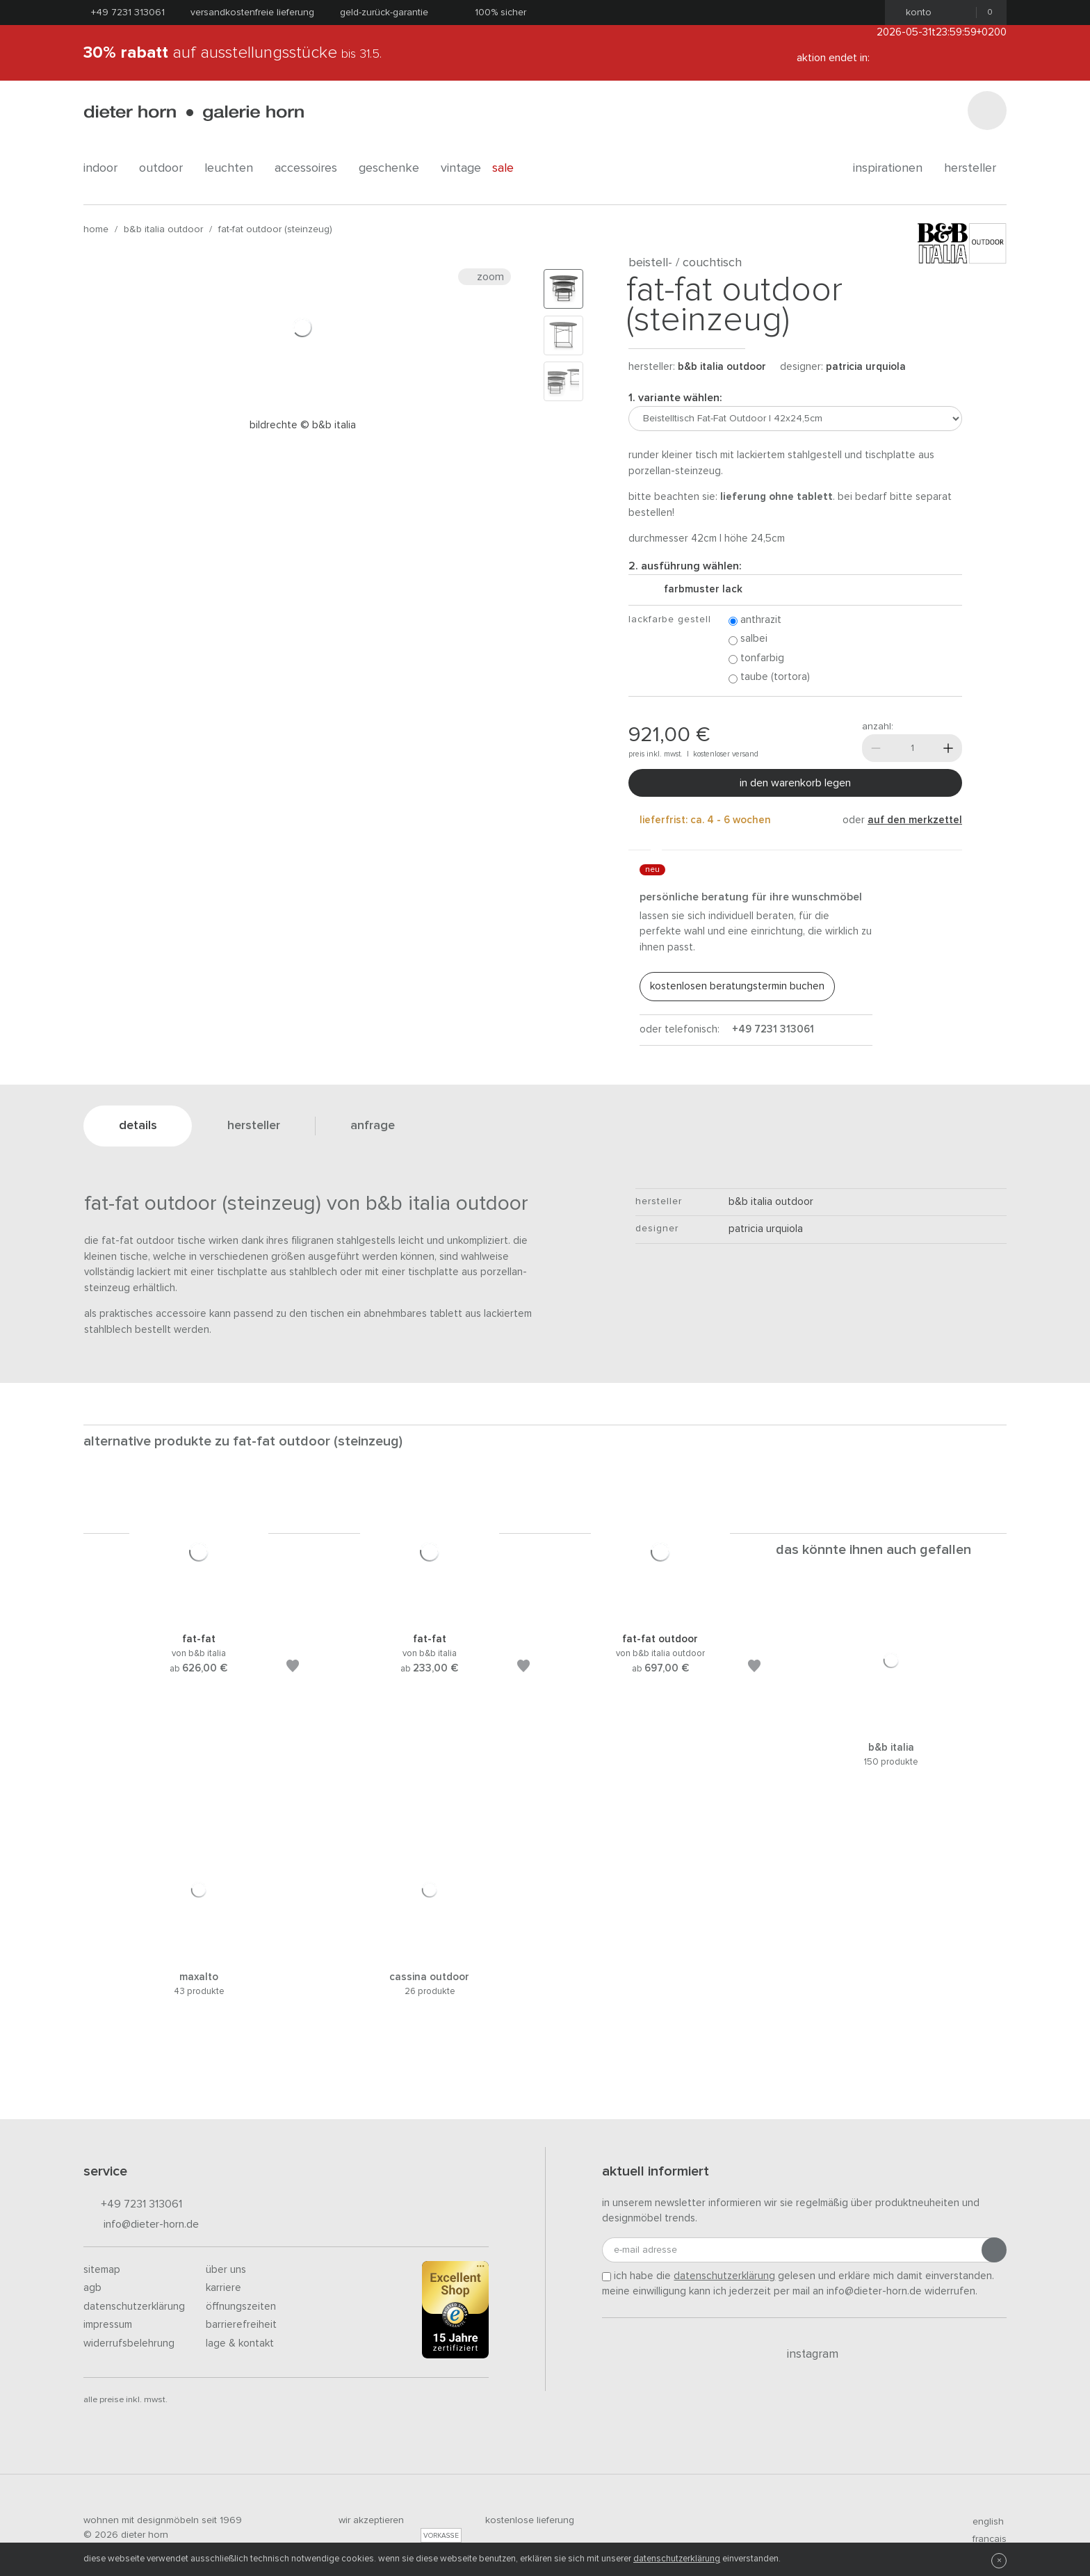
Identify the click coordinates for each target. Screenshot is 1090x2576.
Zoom (484, 276)
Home (95, 229)
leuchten (233, 168)
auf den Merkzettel (915, 820)
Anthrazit (755, 620)
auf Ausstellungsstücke (232, 52)
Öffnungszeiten (241, 2306)
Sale (510, 168)
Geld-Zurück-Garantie (384, 12)
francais (984, 2539)
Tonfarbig (756, 659)
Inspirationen (893, 168)
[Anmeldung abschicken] (994, 2249)
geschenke (394, 168)
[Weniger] (876, 748)
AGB (92, 2288)
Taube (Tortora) (769, 677)
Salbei (748, 639)
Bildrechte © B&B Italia (303, 425)
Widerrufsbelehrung (128, 2343)
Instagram (804, 2354)
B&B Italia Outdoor (163, 229)
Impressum (107, 2324)
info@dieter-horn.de (141, 2225)
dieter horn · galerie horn (193, 113)
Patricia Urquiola (866, 367)
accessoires (311, 168)
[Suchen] (987, 110)
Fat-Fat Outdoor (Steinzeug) (275, 229)
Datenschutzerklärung (134, 2306)
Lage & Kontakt (240, 2343)
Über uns (226, 2270)
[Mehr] (948, 748)
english (982, 2522)
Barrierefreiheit (241, 2324)
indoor (105, 168)
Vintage (461, 168)
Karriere (223, 2288)
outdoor (166, 168)
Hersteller (975, 168)
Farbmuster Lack (697, 589)
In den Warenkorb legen (795, 782)
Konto (914, 12)
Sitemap (101, 2270)
